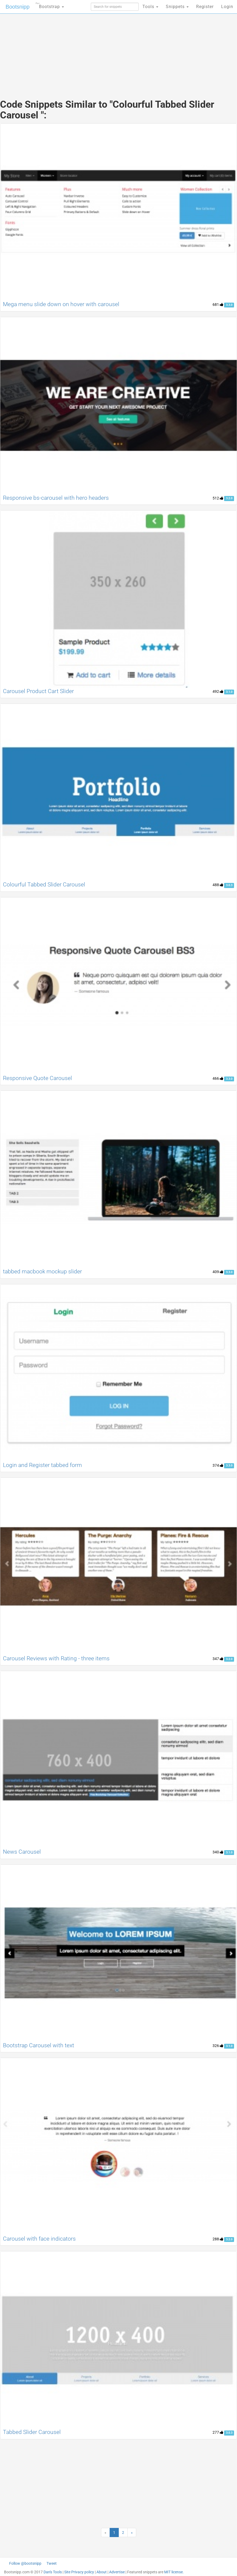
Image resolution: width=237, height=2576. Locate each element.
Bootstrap (50, 5)
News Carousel (22, 1852)
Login (227, 6)
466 (218, 1078)
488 (218, 885)
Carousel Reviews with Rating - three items (56, 1658)
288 (218, 2239)
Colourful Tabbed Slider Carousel (44, 884)
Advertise (117, 2572)
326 (218, 2046)
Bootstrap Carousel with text (38, 2045)
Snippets (177, 6)
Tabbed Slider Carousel (32, 2432)
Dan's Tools (53, 2572)
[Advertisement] (118, 51)
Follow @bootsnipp (25, 2563)
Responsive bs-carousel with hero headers (56, 498)
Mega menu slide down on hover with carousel (61, 304)
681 (218, 304)
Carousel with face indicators (39, 2239)
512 (218, 498)
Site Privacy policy (79, 2572)
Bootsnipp (18, 7)
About (101, 2572)
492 (218, 691)
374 (218, 1465)
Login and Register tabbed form (42, 1465)
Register (205, 6)
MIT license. (174, 2572)
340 (218, 1852)
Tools (150, 6)
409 (218, 1272)
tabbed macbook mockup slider (42, 1271)
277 (218, 2432)
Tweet (51, 2563)
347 (218, 1659)
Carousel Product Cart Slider (38, 691)
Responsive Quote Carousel (37, 1078)
